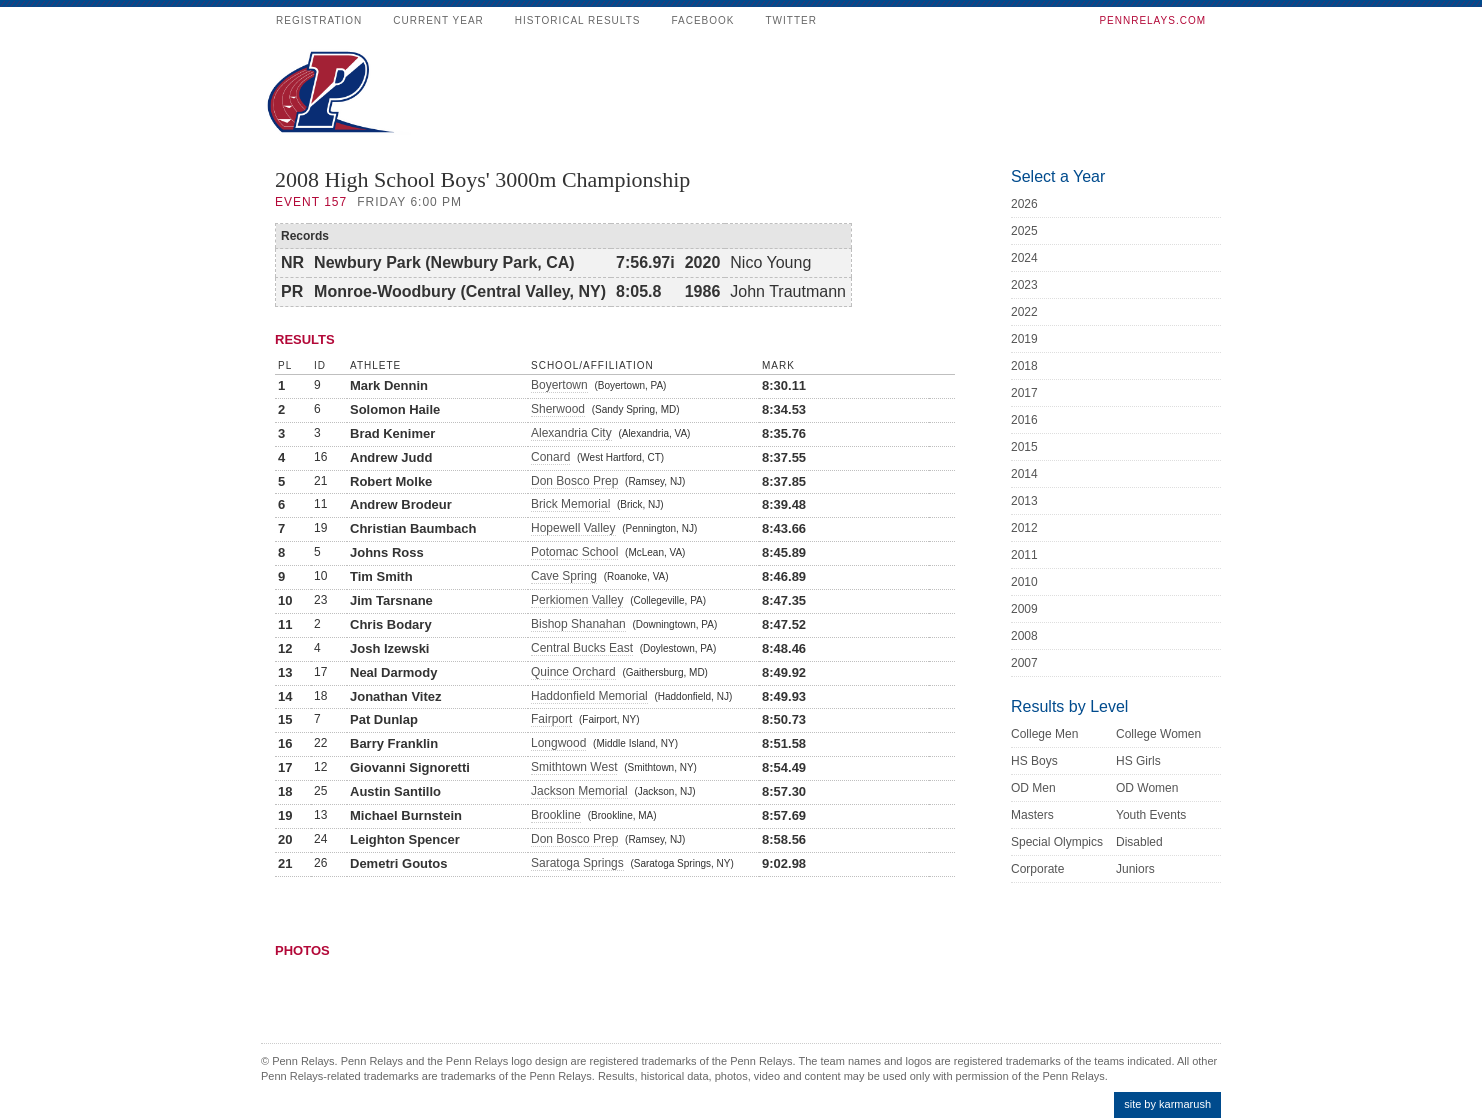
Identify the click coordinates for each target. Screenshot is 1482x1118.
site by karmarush (1167, 1104)
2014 (1024, 474)
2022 (1024, 312)
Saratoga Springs (577, 863)
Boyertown (559, 385)
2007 (1024, 663)
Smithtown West (574, 767)
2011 (1024, 555)
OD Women (1147, 788)
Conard (550, 457)
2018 (1024, 366)
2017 (1024, 393)
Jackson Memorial (579, 791)
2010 (1024, 582)
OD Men (1033, 788)
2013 (1024, 501)
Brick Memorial (570, 504)
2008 (1024, 636)
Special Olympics (1057, 842)
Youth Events (1151, 815)
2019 (1024, 339)
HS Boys (1034, 761)
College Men (1044, 734)
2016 (1024, 420)
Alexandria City (571, 433)
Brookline (556, 815)
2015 (1024, 447)
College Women (1158, 734)
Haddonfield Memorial (589, 696)
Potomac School (574, 552)
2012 (1024, 528)
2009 (1024, 609)
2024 (1024, 258)
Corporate (1037, 869)
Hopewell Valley (573, 528)
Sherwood (558, 409)
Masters (1032, 815)
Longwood (558, 743)
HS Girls (1138, 761)
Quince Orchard (573, 672)
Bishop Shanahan (578, 624)
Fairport (551, 719)
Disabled (1139, 842)
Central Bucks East (582, 648)
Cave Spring (564, 576)
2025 (1024, 231)
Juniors (1135, 869)
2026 (1024, 204)
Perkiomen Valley (577, 600)
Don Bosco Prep (574, 481)
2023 (1024, 285)
